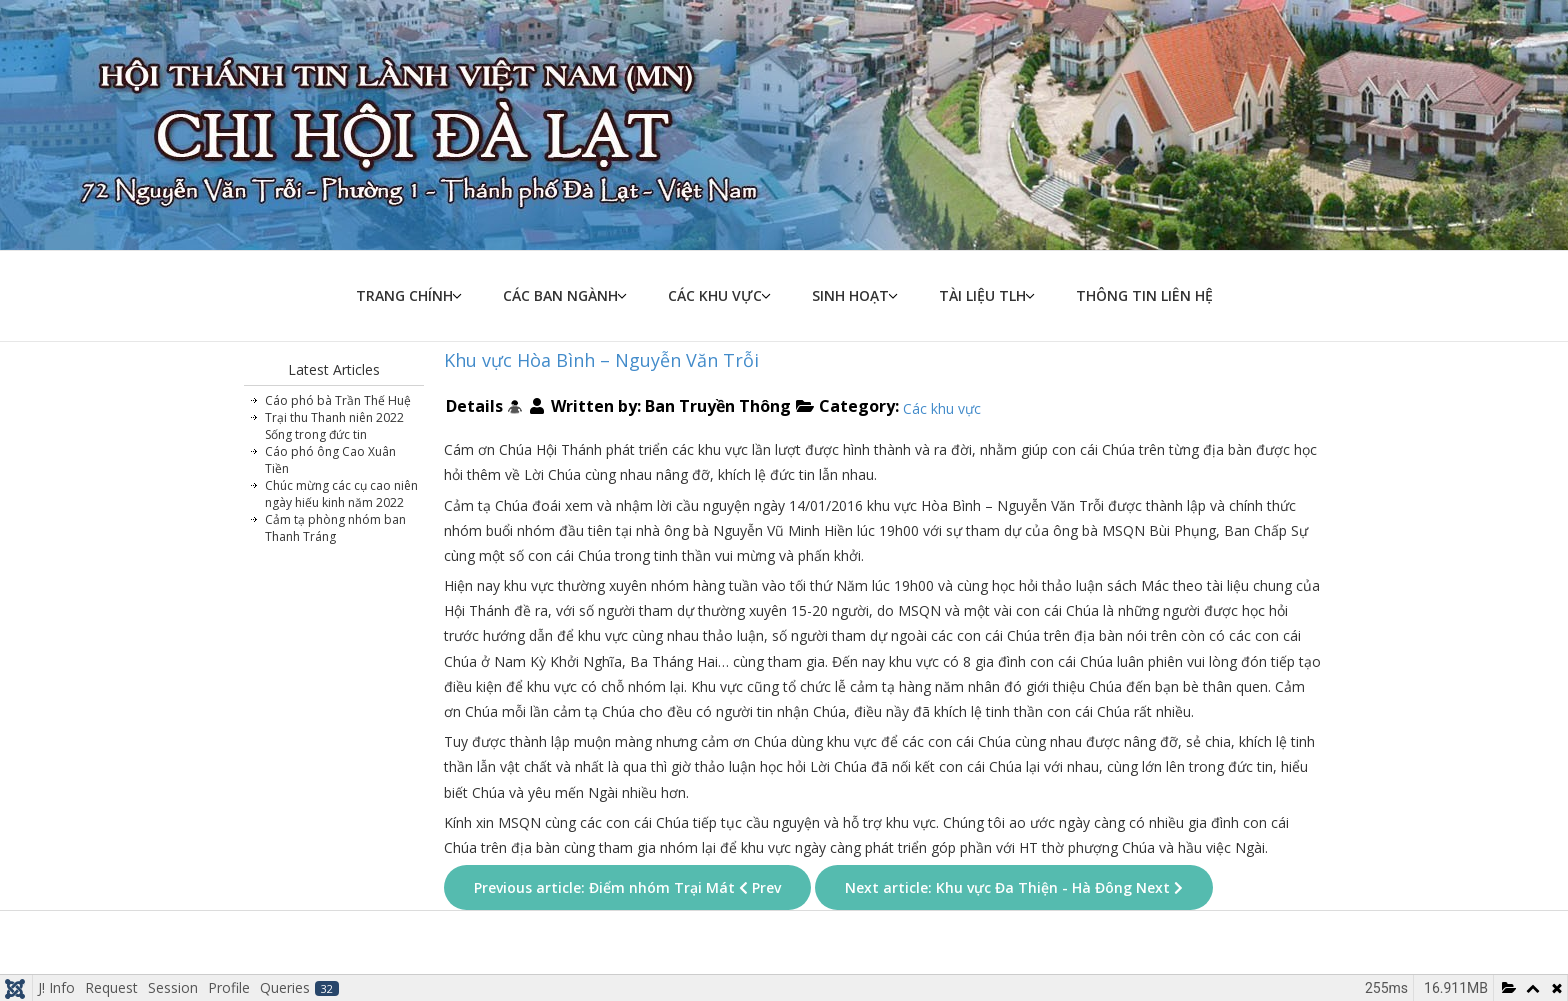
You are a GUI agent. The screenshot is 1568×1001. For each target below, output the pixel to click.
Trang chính (404, 295)
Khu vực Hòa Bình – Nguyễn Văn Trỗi (601, 360)
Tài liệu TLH (982, 295)
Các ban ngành (560, 295)
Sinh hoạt (850, 295)
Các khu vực (715, 295)
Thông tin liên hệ (1144, 295)
